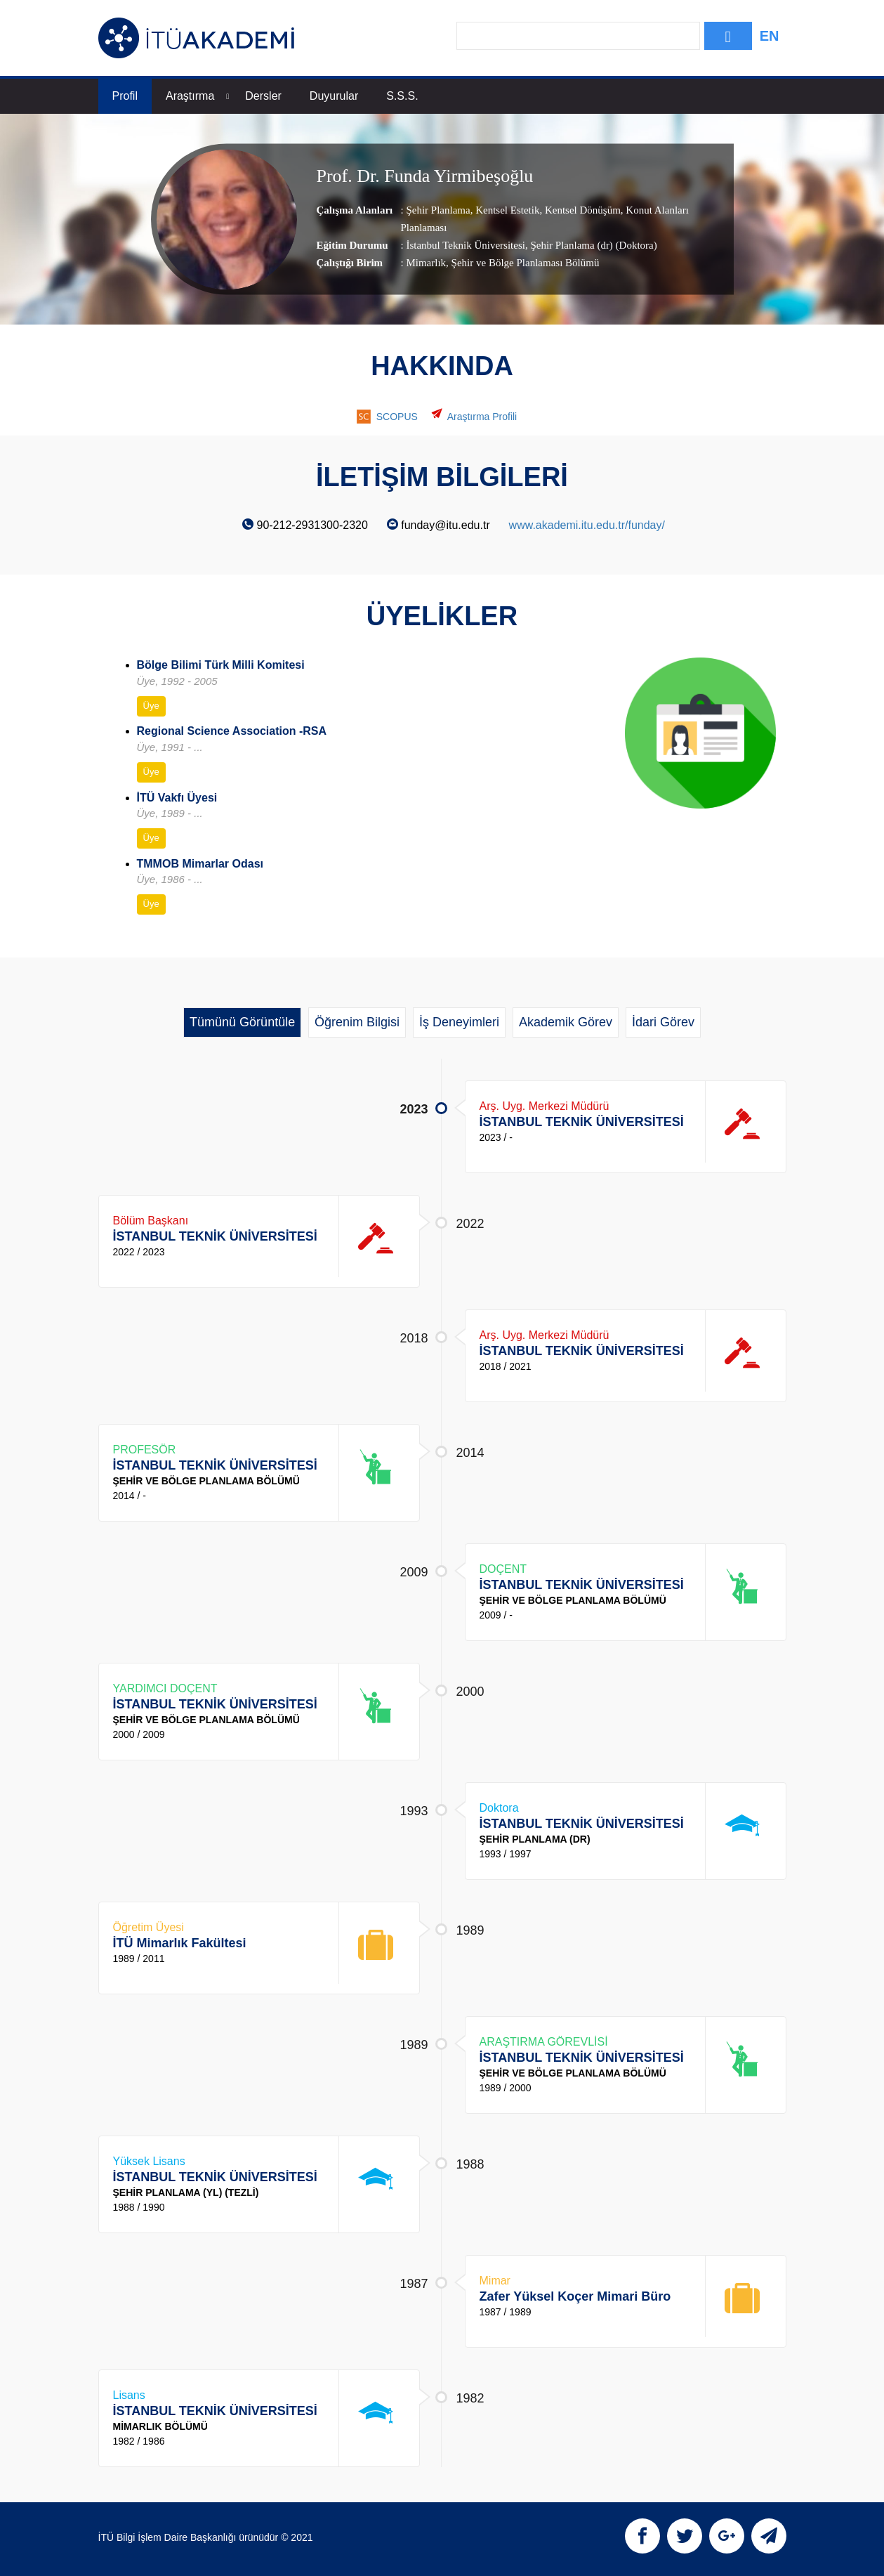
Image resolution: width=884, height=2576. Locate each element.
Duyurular (334, 96)
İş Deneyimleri (459, 1022)
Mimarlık (426, 262)
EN (769, 36)
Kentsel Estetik (506, 210)
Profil (125, 96)
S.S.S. (402, 96)
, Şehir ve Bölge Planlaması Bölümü (522, 262)
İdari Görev (663, 1022)
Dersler (263, 96)
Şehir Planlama (438, 210)
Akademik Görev (565, 1022)
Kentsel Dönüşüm (581, 210)
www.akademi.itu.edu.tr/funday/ (587, 525)
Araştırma (197, 96)
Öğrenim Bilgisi (357, 1022)
